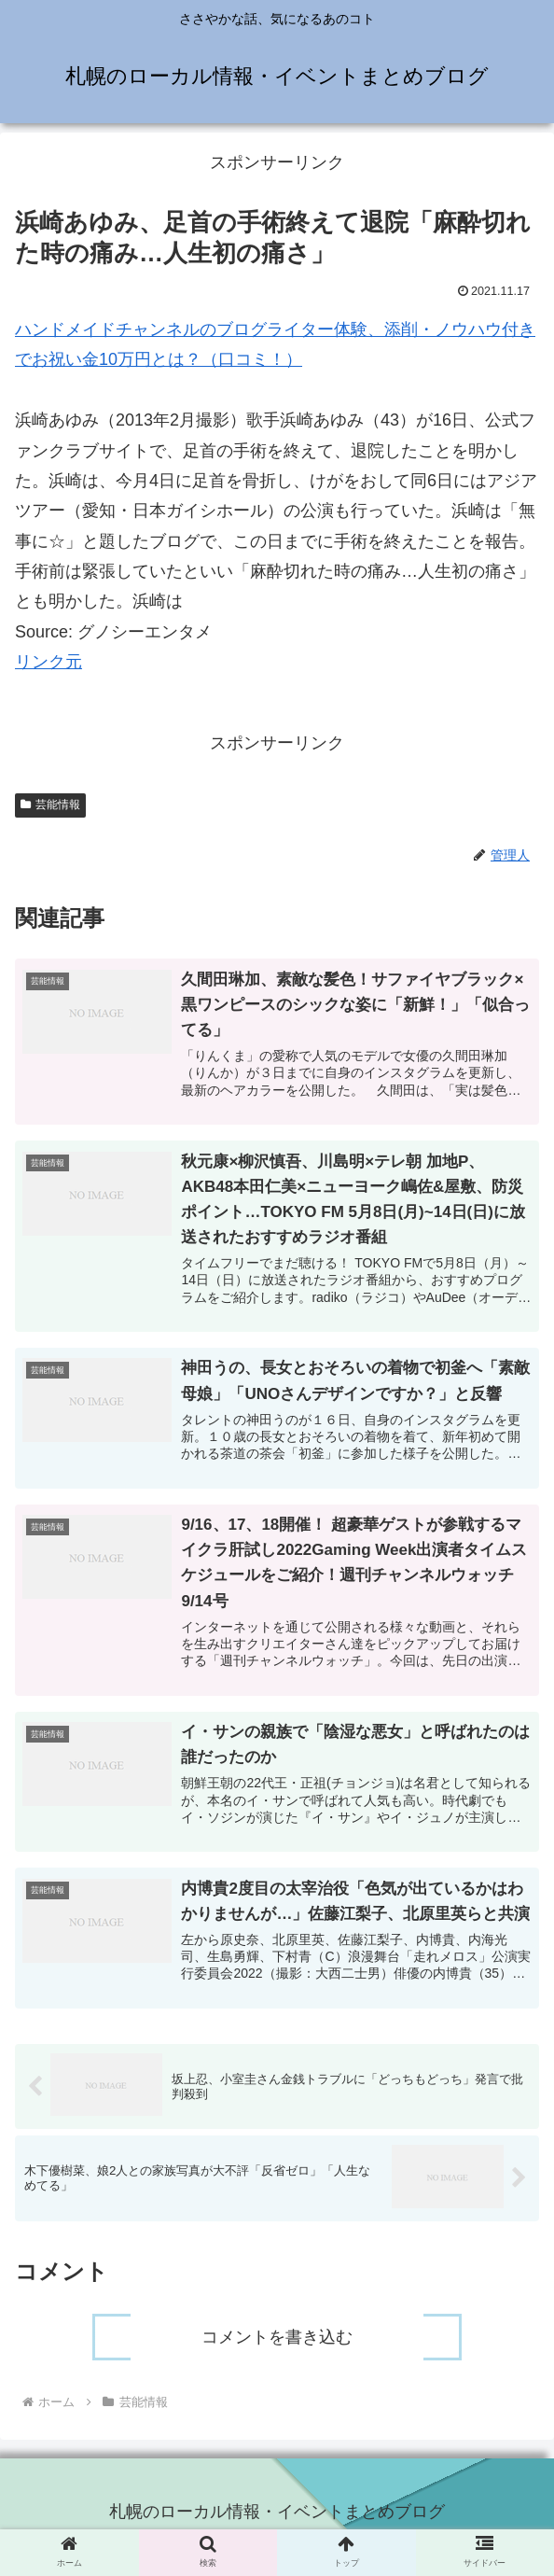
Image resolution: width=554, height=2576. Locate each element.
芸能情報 (50, 804)
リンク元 (48, 661)
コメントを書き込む (277, 2347)
